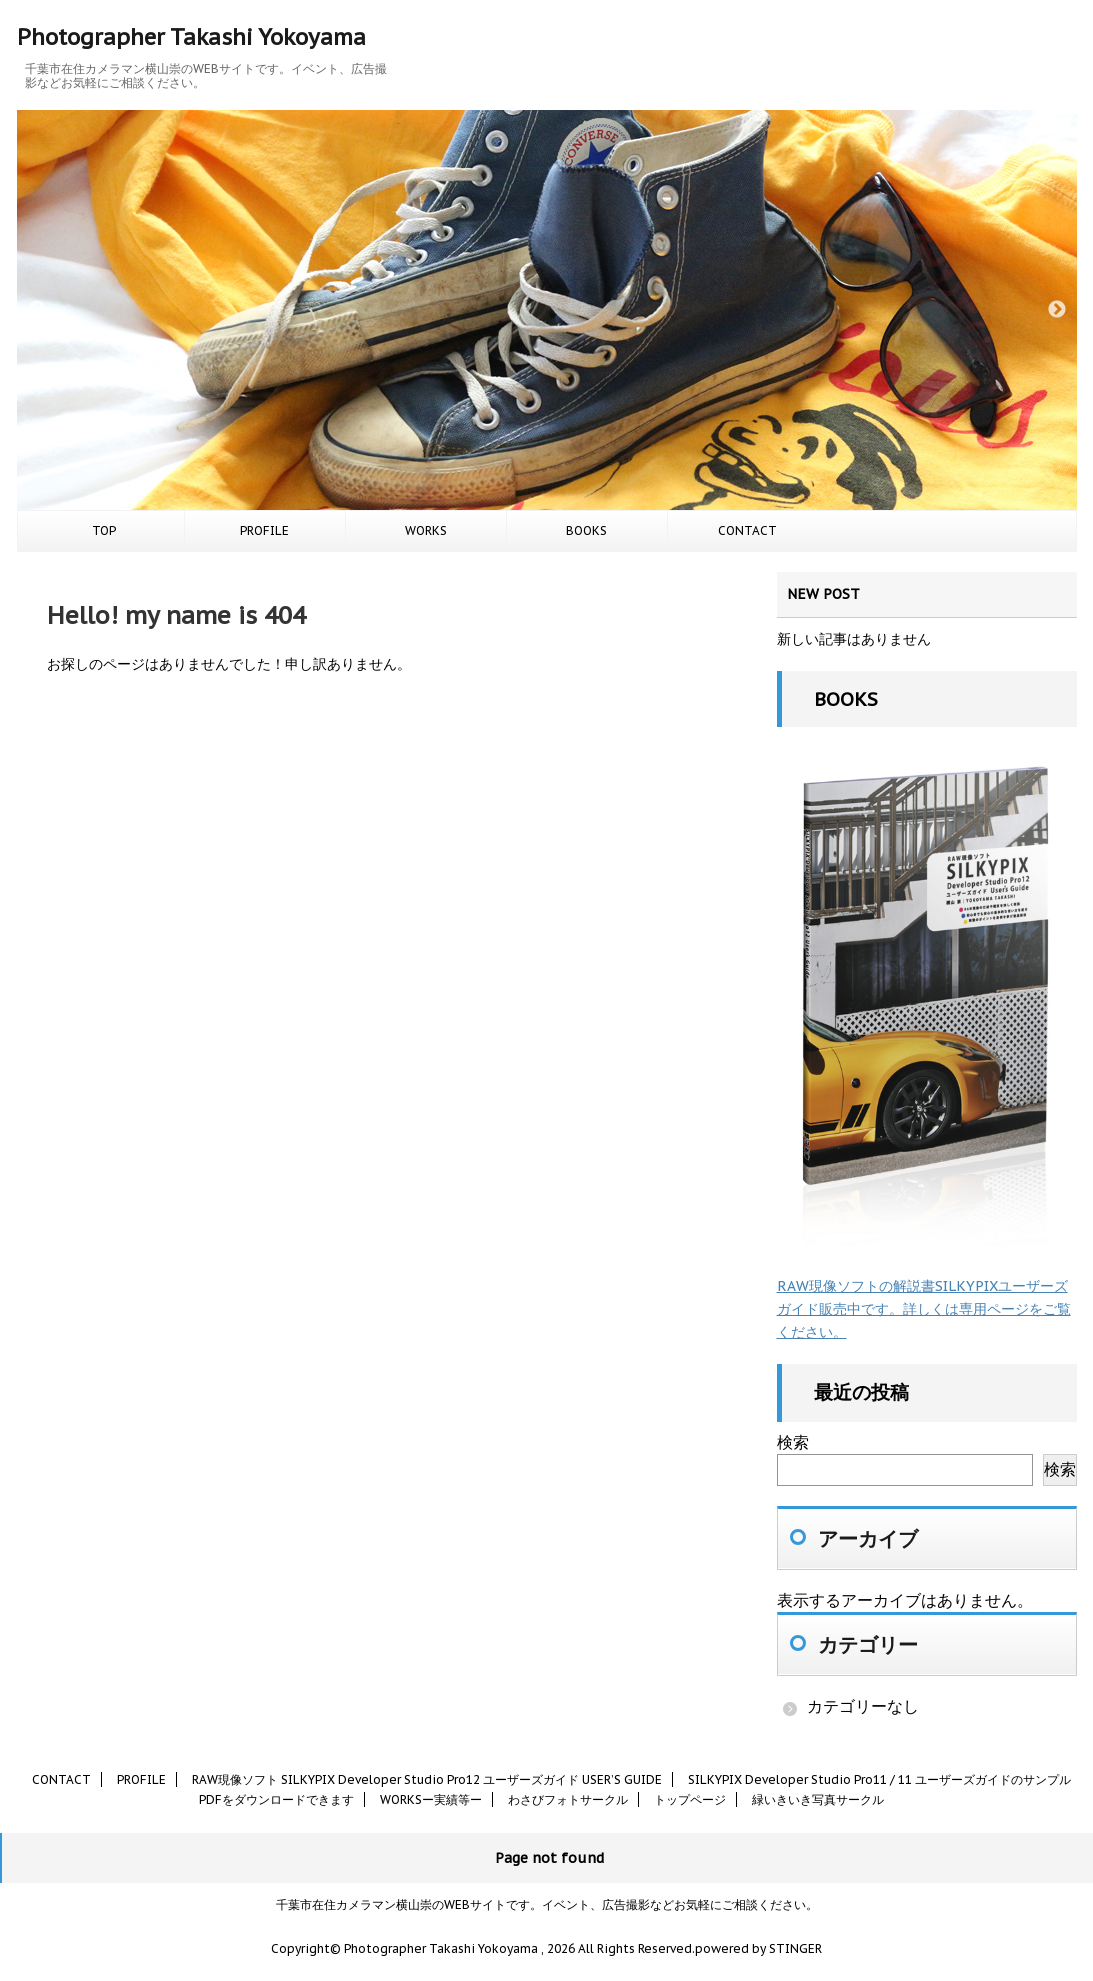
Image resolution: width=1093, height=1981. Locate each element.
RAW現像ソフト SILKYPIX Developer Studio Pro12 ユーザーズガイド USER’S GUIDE (427, 1779)
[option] (547, 310)
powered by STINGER (758, 1948)
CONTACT (747, 530)
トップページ (690, 1799)
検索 (793, 1442)
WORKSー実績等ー (431, 1799)
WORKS (426, 530)
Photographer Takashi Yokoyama (191, 37)
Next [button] (1057, 310)
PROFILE (264, 530)
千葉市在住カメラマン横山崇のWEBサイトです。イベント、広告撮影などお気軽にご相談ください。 (547, 1904)
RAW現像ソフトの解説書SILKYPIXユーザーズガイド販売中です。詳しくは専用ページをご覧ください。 (924, 1309)
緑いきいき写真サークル (818, 1799)
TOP (104, 530)
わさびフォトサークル (568, 1799)
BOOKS (586, 530)
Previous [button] (37, 310)
